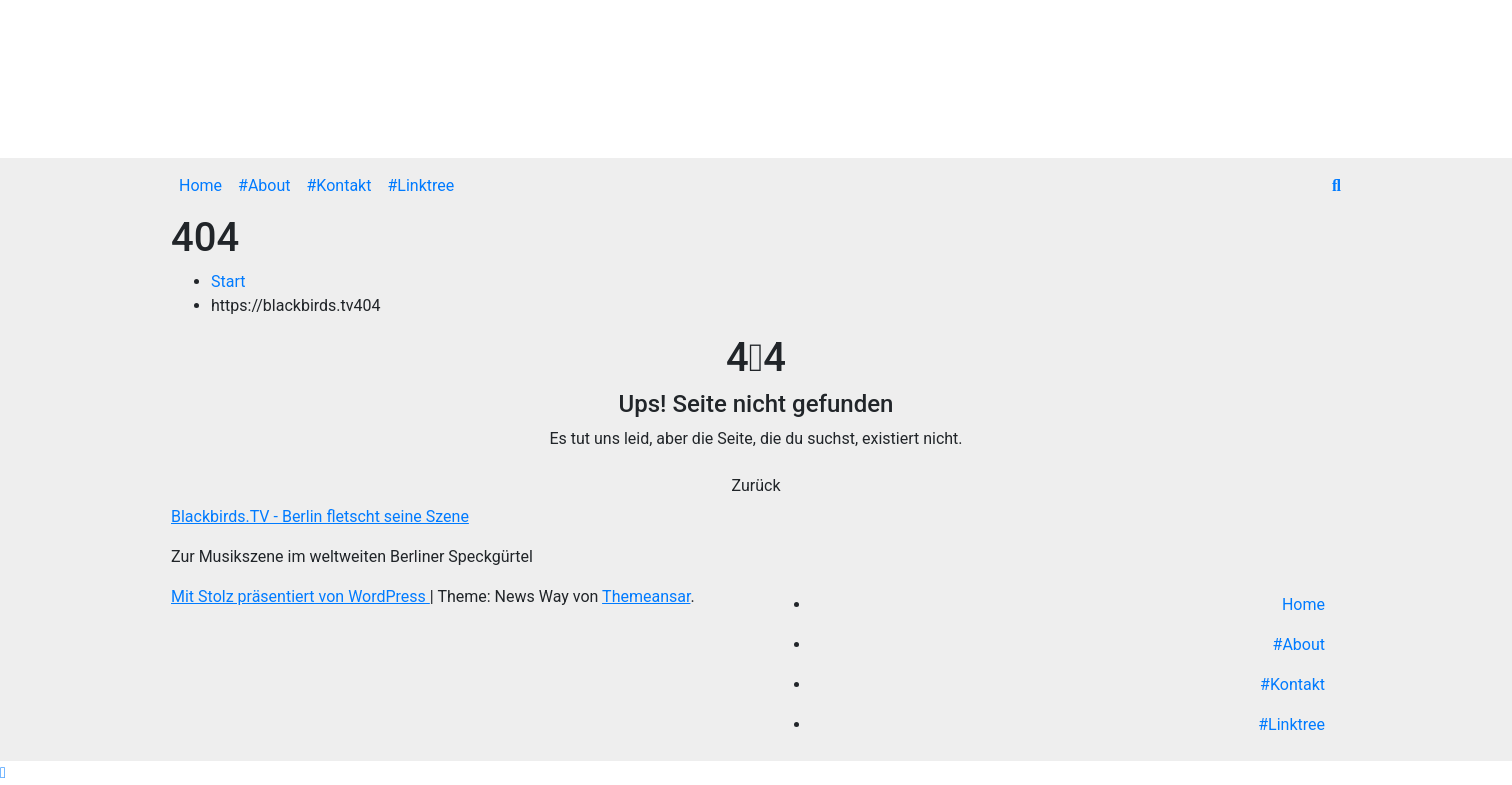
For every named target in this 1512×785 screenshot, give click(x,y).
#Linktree (420, 185)
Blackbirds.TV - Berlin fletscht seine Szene (320, 516)
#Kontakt (339, 185)
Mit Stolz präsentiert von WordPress (300, 596)
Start (228, 281)
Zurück (756, 485)
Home (200, 185)
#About (264, 185)
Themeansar (646, 596)
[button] (1336, 185)
